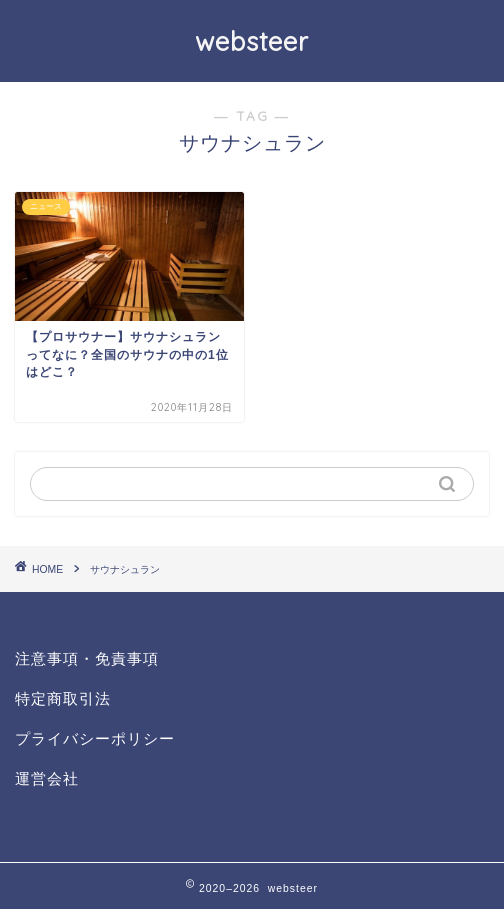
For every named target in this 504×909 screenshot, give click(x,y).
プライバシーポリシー (95, 738)
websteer (252, 41)
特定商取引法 (63, 698)
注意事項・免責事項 (87, 658)
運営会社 (47, 778)
